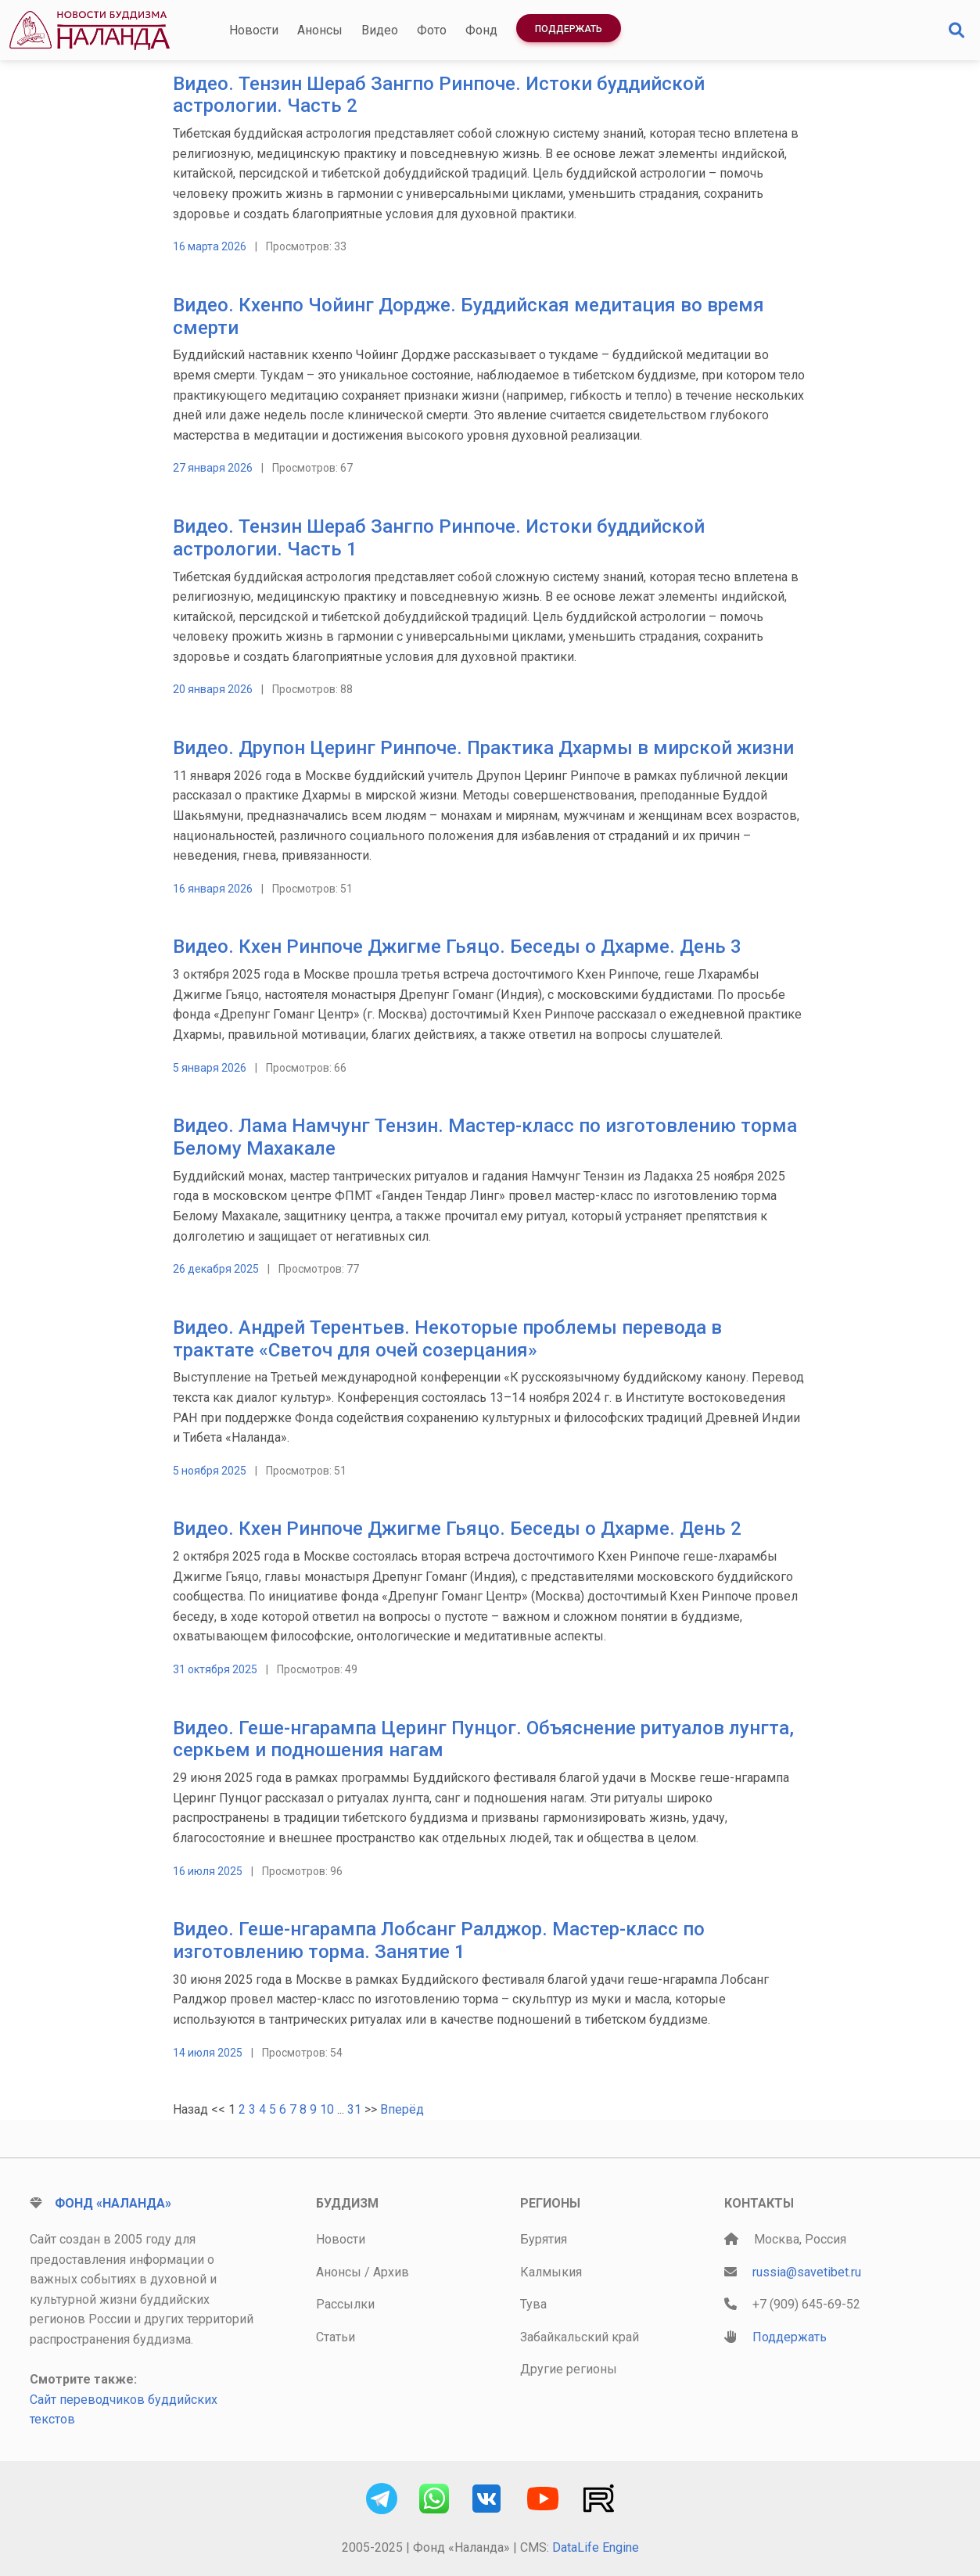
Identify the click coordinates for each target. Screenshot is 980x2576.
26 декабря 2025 (216, 1269)
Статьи (335, 2337)
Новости (253, 30)
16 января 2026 (213, 888)
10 (327, 2109)
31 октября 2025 (215, 1669)
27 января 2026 (213, 468)
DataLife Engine (595, 2547)
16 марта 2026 (209, 246)
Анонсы (320, 30)
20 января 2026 (213, 689)
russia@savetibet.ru (806, 2272)
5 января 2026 (209, 1068)
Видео (379, 30)
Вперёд (402, 2109)
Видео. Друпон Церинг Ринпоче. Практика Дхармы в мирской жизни (483, 748)
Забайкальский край (579, 2337)
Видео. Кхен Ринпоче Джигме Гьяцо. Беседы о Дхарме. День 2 (457, 1528)
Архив (391, 2272)
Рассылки (345, 2304)
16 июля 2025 (207, 1871)
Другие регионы (568, 2369)
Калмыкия (551, 2272)
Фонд (481, 30)
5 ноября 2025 (209, 1470)
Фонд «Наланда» (113, 2203)
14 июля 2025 (207, 2052)
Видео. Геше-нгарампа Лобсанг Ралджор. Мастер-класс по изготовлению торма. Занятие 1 (439, 1940)
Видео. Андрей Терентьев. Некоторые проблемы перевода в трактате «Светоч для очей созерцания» (447, 1339)
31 (354, 2109)
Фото (432, 30)
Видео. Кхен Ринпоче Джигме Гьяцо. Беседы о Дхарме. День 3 (457, 946)
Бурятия (543, 2239)
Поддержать (568, 28)
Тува (533, 2304)
